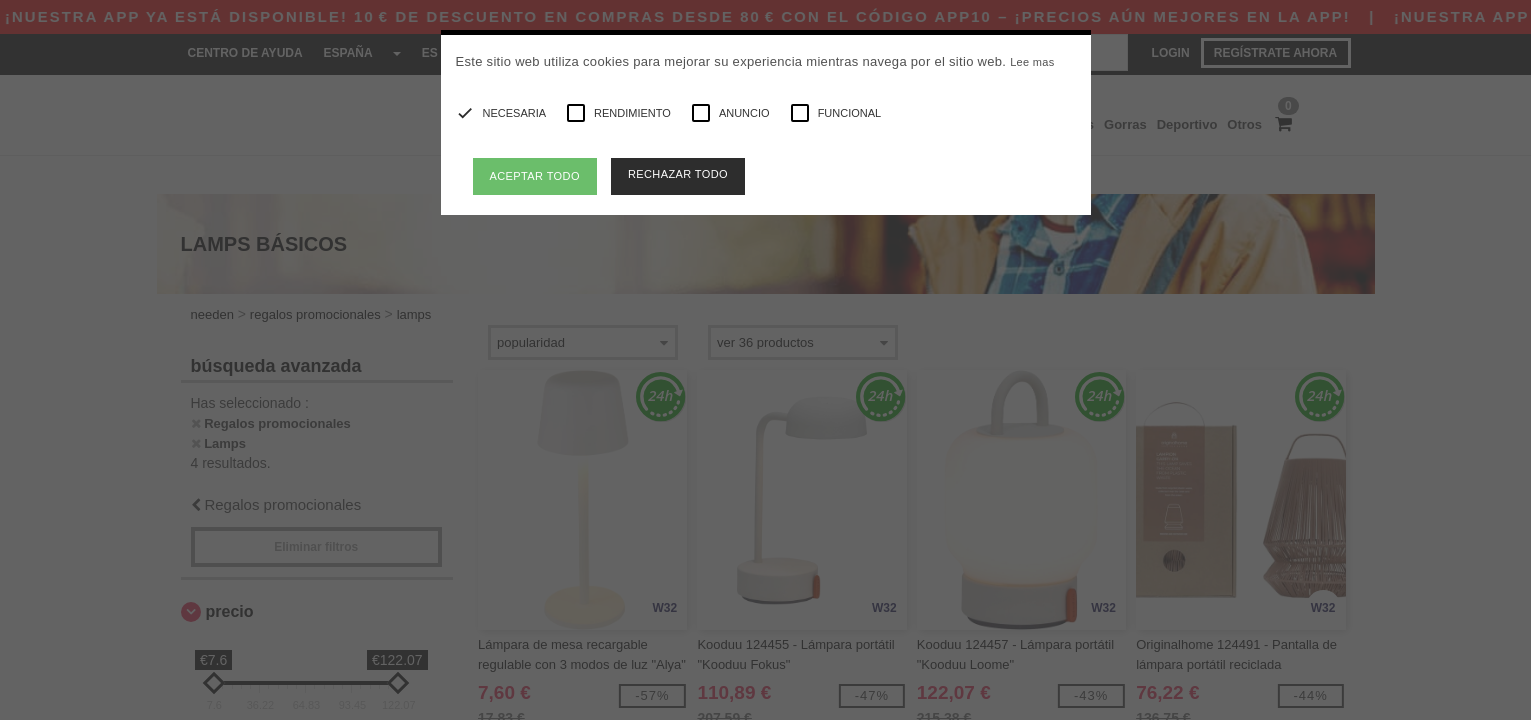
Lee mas (1032, 62)
